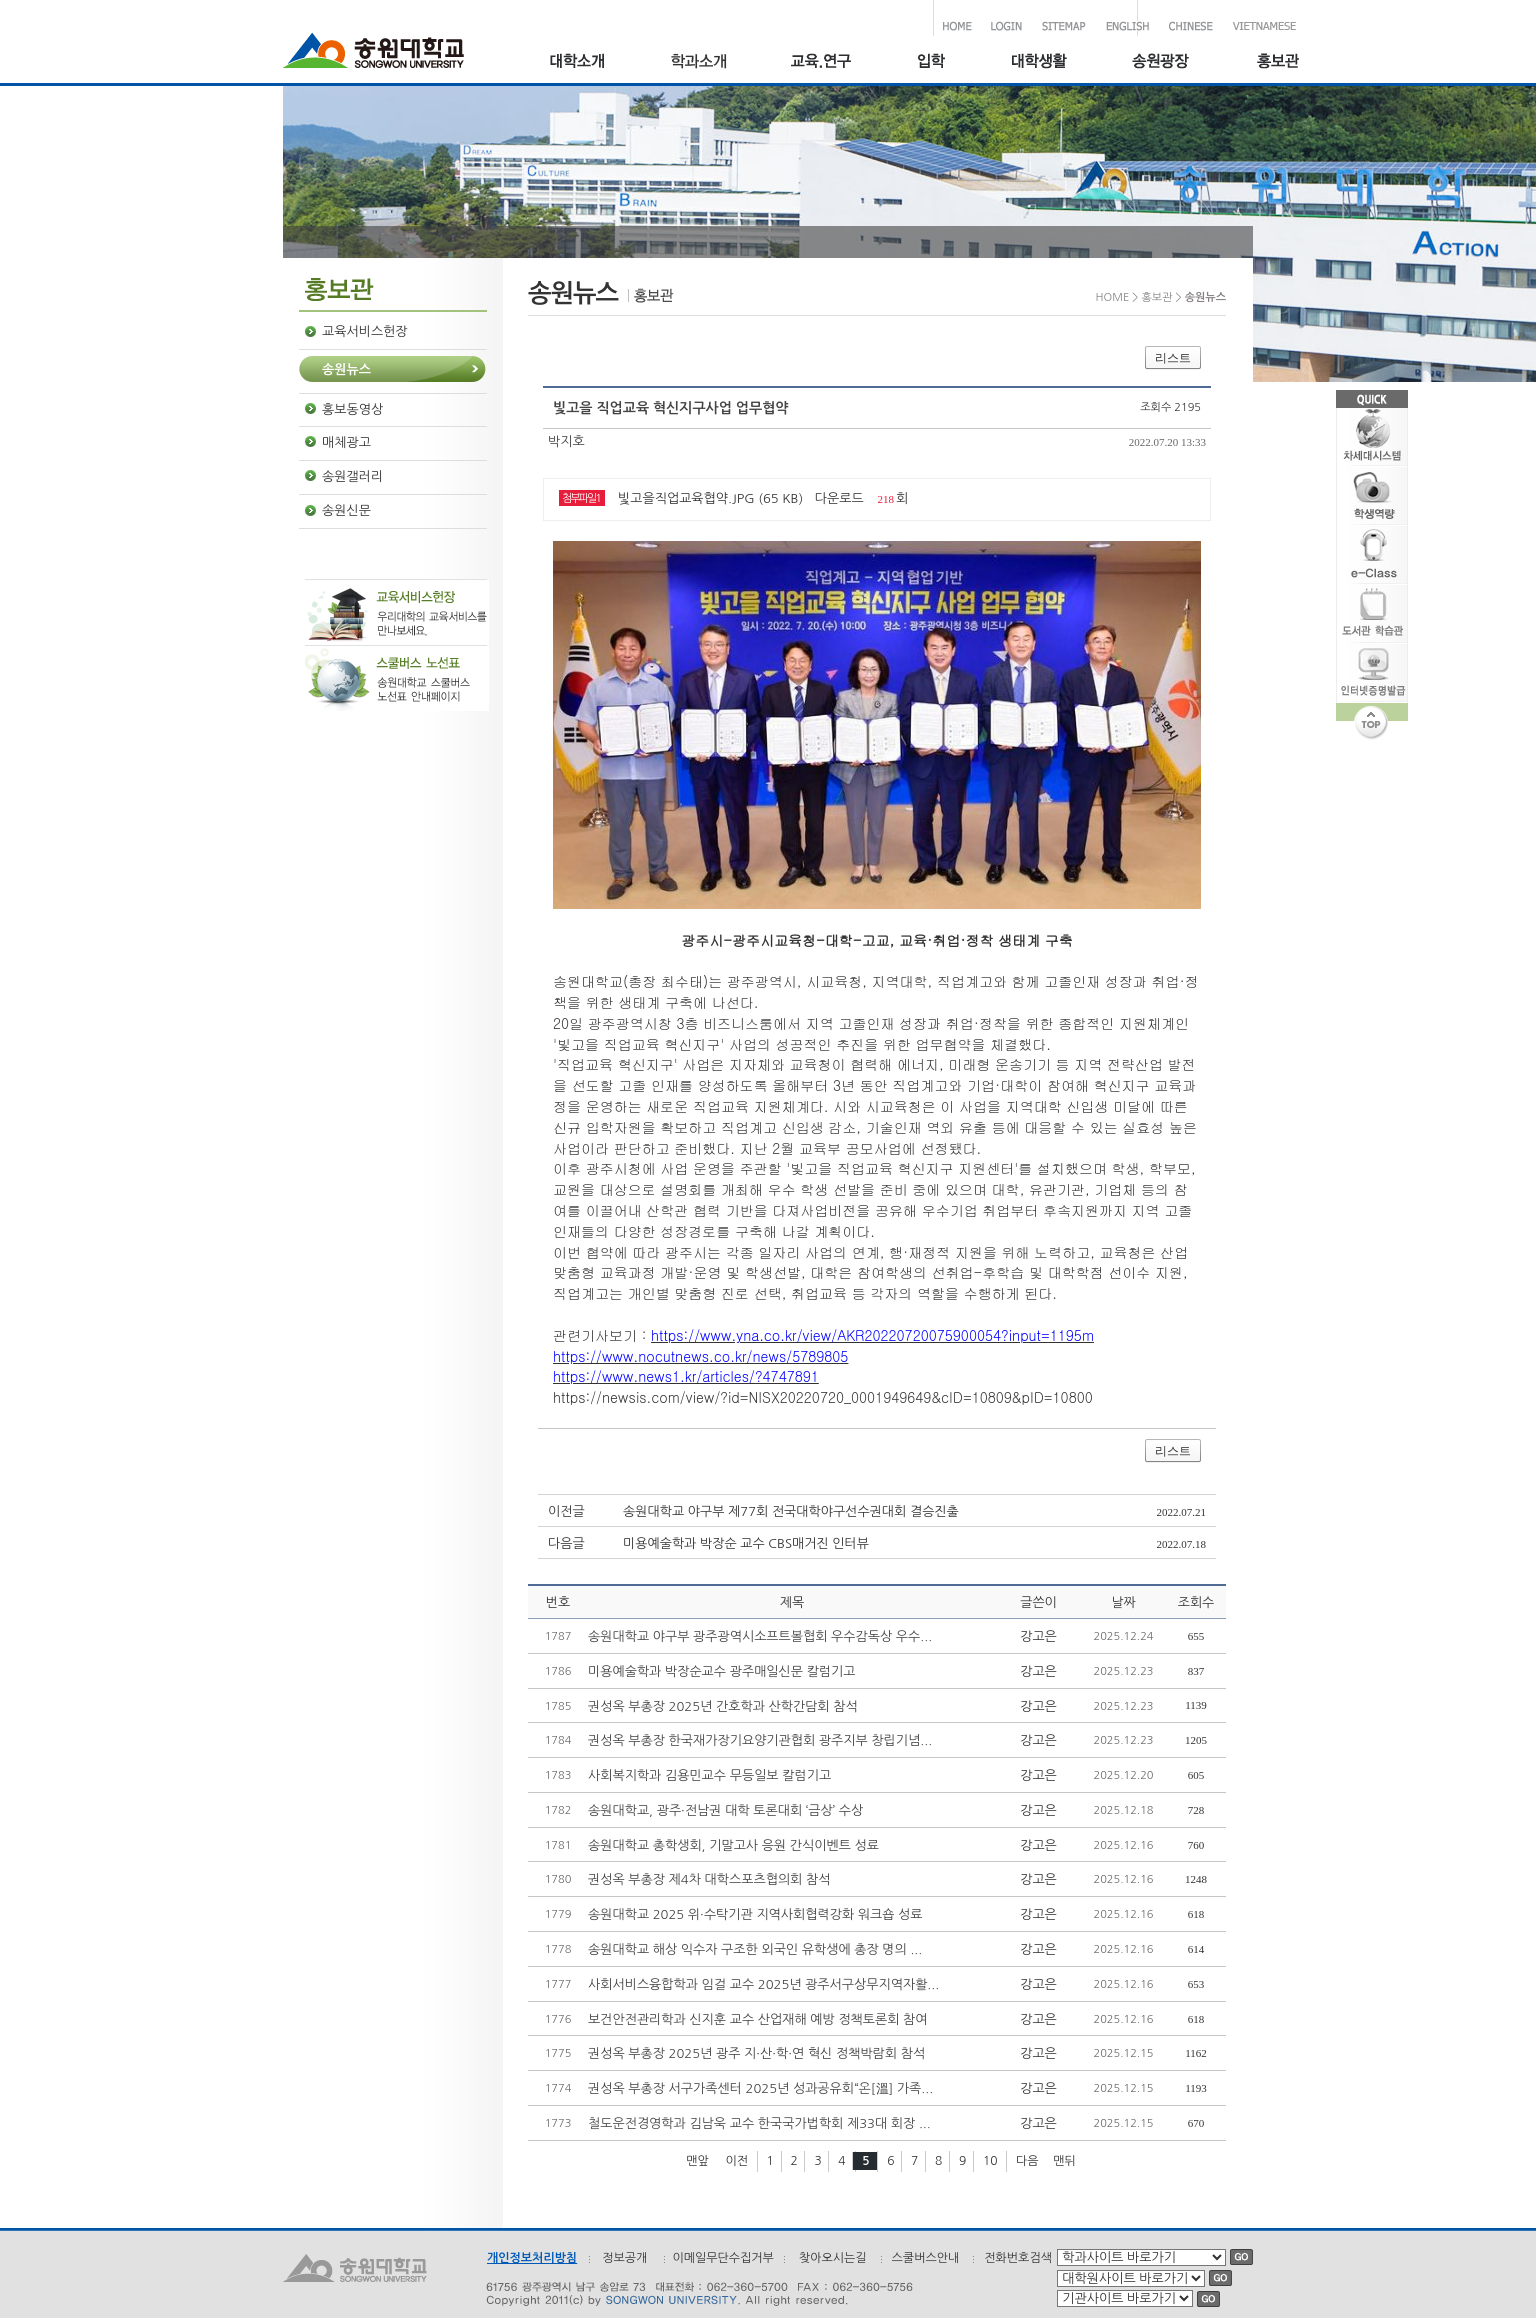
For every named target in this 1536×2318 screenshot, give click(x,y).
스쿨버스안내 (926, 2258)
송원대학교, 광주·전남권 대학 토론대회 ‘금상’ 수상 (725, 1810)
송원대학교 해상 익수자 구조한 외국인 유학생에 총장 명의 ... (755, 1949)
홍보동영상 (352, 409)
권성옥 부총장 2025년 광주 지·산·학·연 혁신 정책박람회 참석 (756, 2053)
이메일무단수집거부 (723, 2258)
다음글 (566, 1543)
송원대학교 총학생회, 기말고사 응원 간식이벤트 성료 (733, 1845)
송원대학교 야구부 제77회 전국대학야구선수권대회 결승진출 (791, 1511)
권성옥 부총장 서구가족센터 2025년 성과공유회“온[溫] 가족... (760, 2088)
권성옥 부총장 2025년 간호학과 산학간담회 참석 (723, 1706)
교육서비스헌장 (365, 331)
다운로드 (839, 498)
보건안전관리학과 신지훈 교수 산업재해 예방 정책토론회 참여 (758, 2019)
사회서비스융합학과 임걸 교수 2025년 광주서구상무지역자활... (763, 1984)
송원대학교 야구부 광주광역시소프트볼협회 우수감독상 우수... (760, 1636)
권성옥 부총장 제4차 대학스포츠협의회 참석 (709, 1879)
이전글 (566, 1511)
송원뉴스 (346, 369)
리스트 (1173, 358)
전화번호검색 (1018, 2258)
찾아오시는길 (833, 2258)
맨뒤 (1064, 2161)
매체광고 (346, 442)
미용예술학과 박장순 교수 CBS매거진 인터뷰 (746, 1543)
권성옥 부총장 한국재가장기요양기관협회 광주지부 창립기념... (760, 1740)
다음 (1027, 2161)
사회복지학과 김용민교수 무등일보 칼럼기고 (709, 1775)
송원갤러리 (352, 476)
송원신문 (346, 510)
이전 (736, 2161)
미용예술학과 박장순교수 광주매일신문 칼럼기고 (722, 1671)
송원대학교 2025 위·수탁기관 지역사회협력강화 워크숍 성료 (755, 1914)
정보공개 (624, 2258)
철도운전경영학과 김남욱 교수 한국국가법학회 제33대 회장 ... (759, 2123)
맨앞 (697, 2161)
